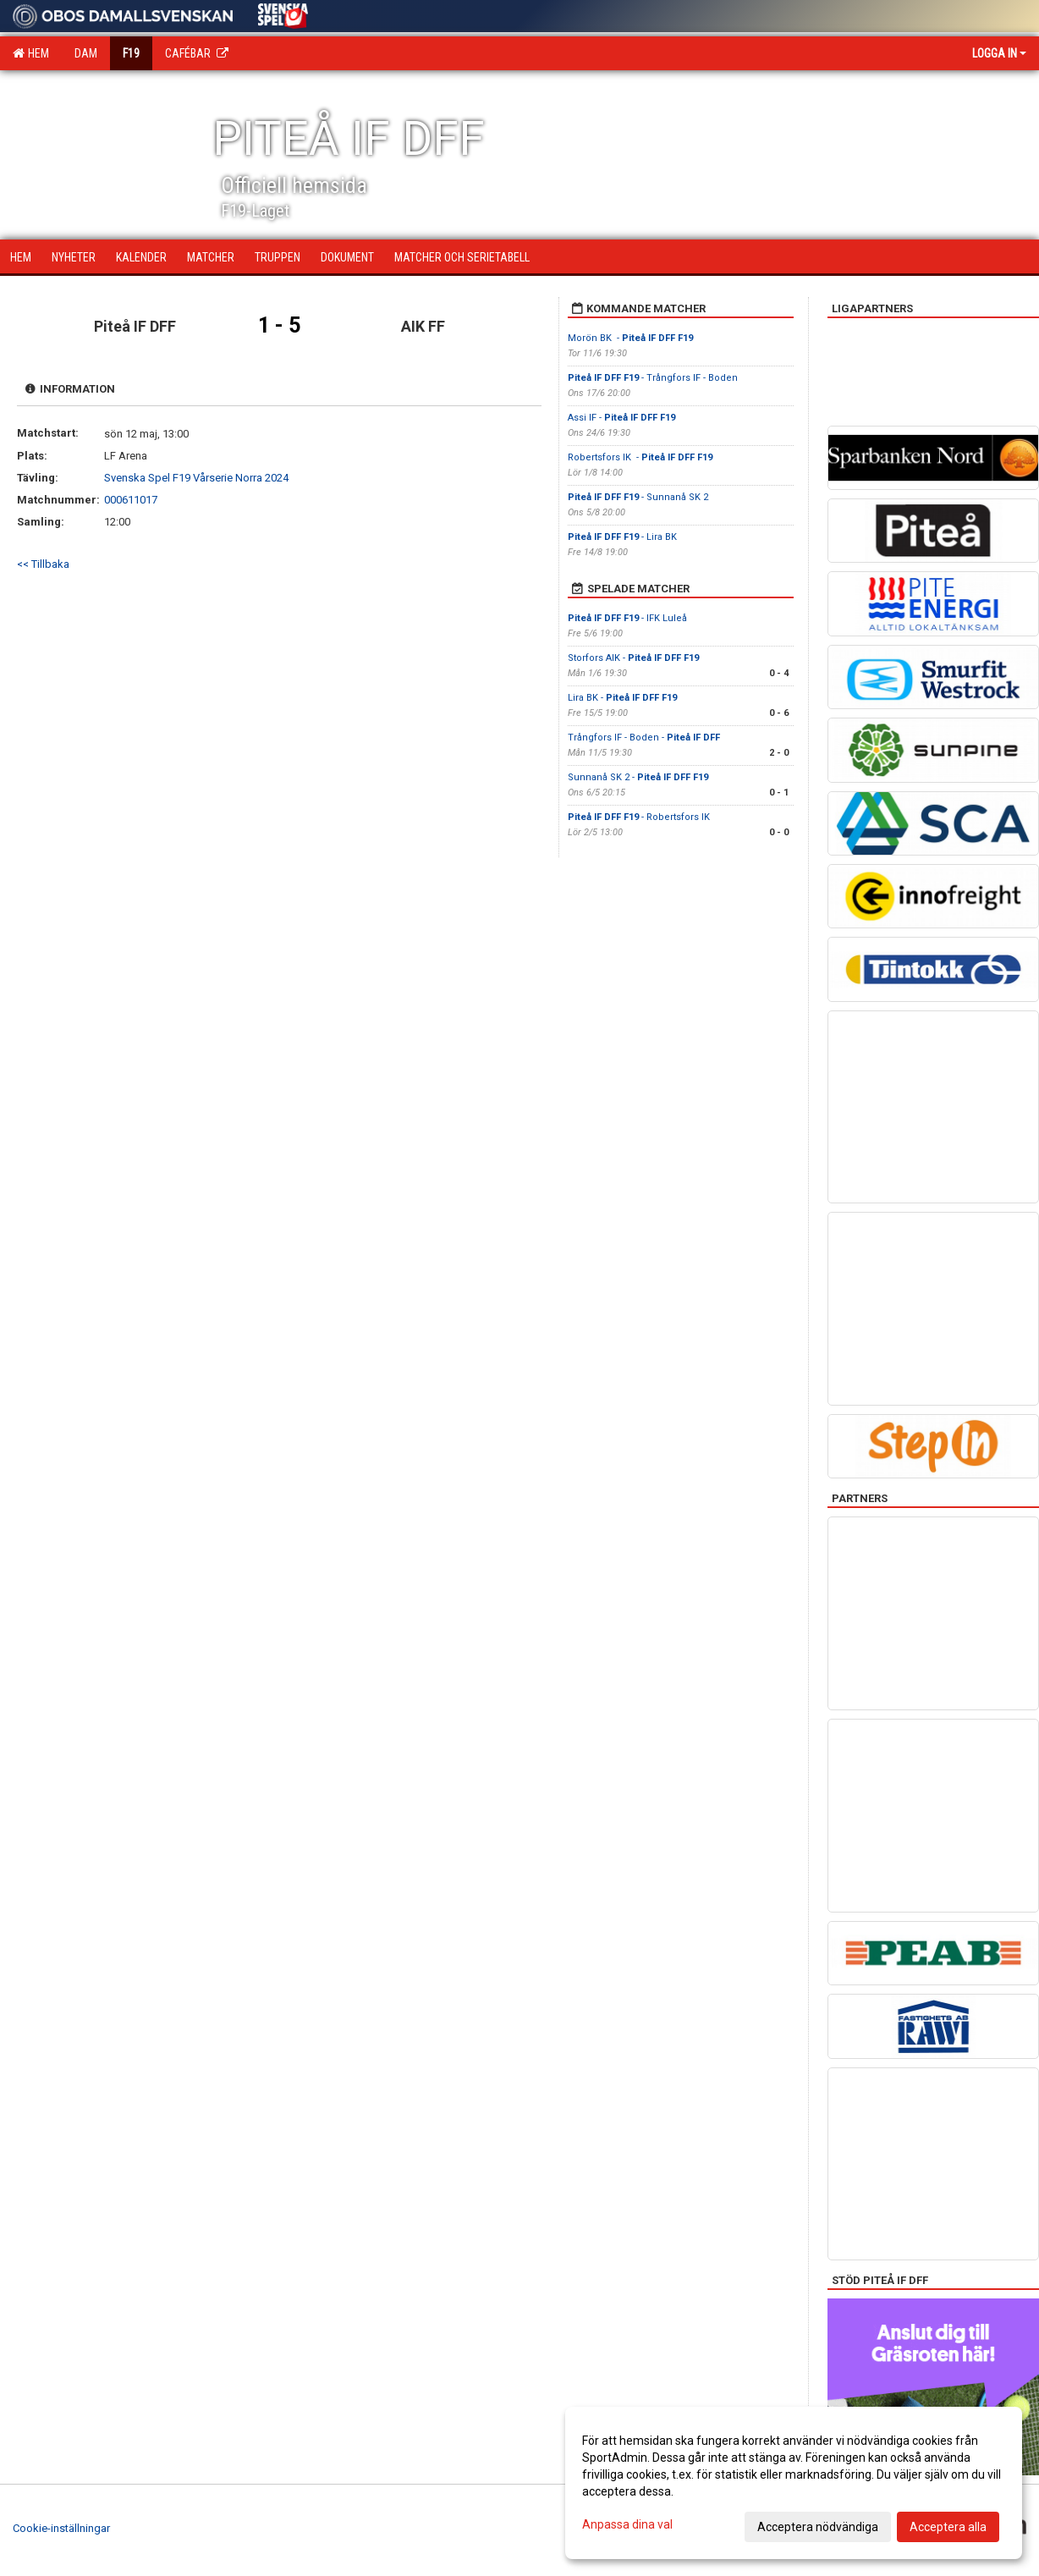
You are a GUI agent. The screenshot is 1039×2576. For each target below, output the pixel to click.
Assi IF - (621, 417)
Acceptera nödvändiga (817, 2527)
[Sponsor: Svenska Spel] (283, 13)
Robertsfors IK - (640, 457)
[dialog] (793, 2483)
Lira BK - (622, 697)
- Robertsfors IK (640, 817)
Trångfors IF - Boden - (645, 737)
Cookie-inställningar (61, 2528)
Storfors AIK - (633, 657)
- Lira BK (622, 536)
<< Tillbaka (43, 564)
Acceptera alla (948, 2527)
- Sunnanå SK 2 (638, 497)
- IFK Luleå (629, 618)
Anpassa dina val (627, 2524)
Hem (31, 53)
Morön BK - (630, 338)
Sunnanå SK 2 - (638, 777)
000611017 (130, 499)
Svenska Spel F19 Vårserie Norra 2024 (196, 477)
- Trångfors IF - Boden (653, 377)
